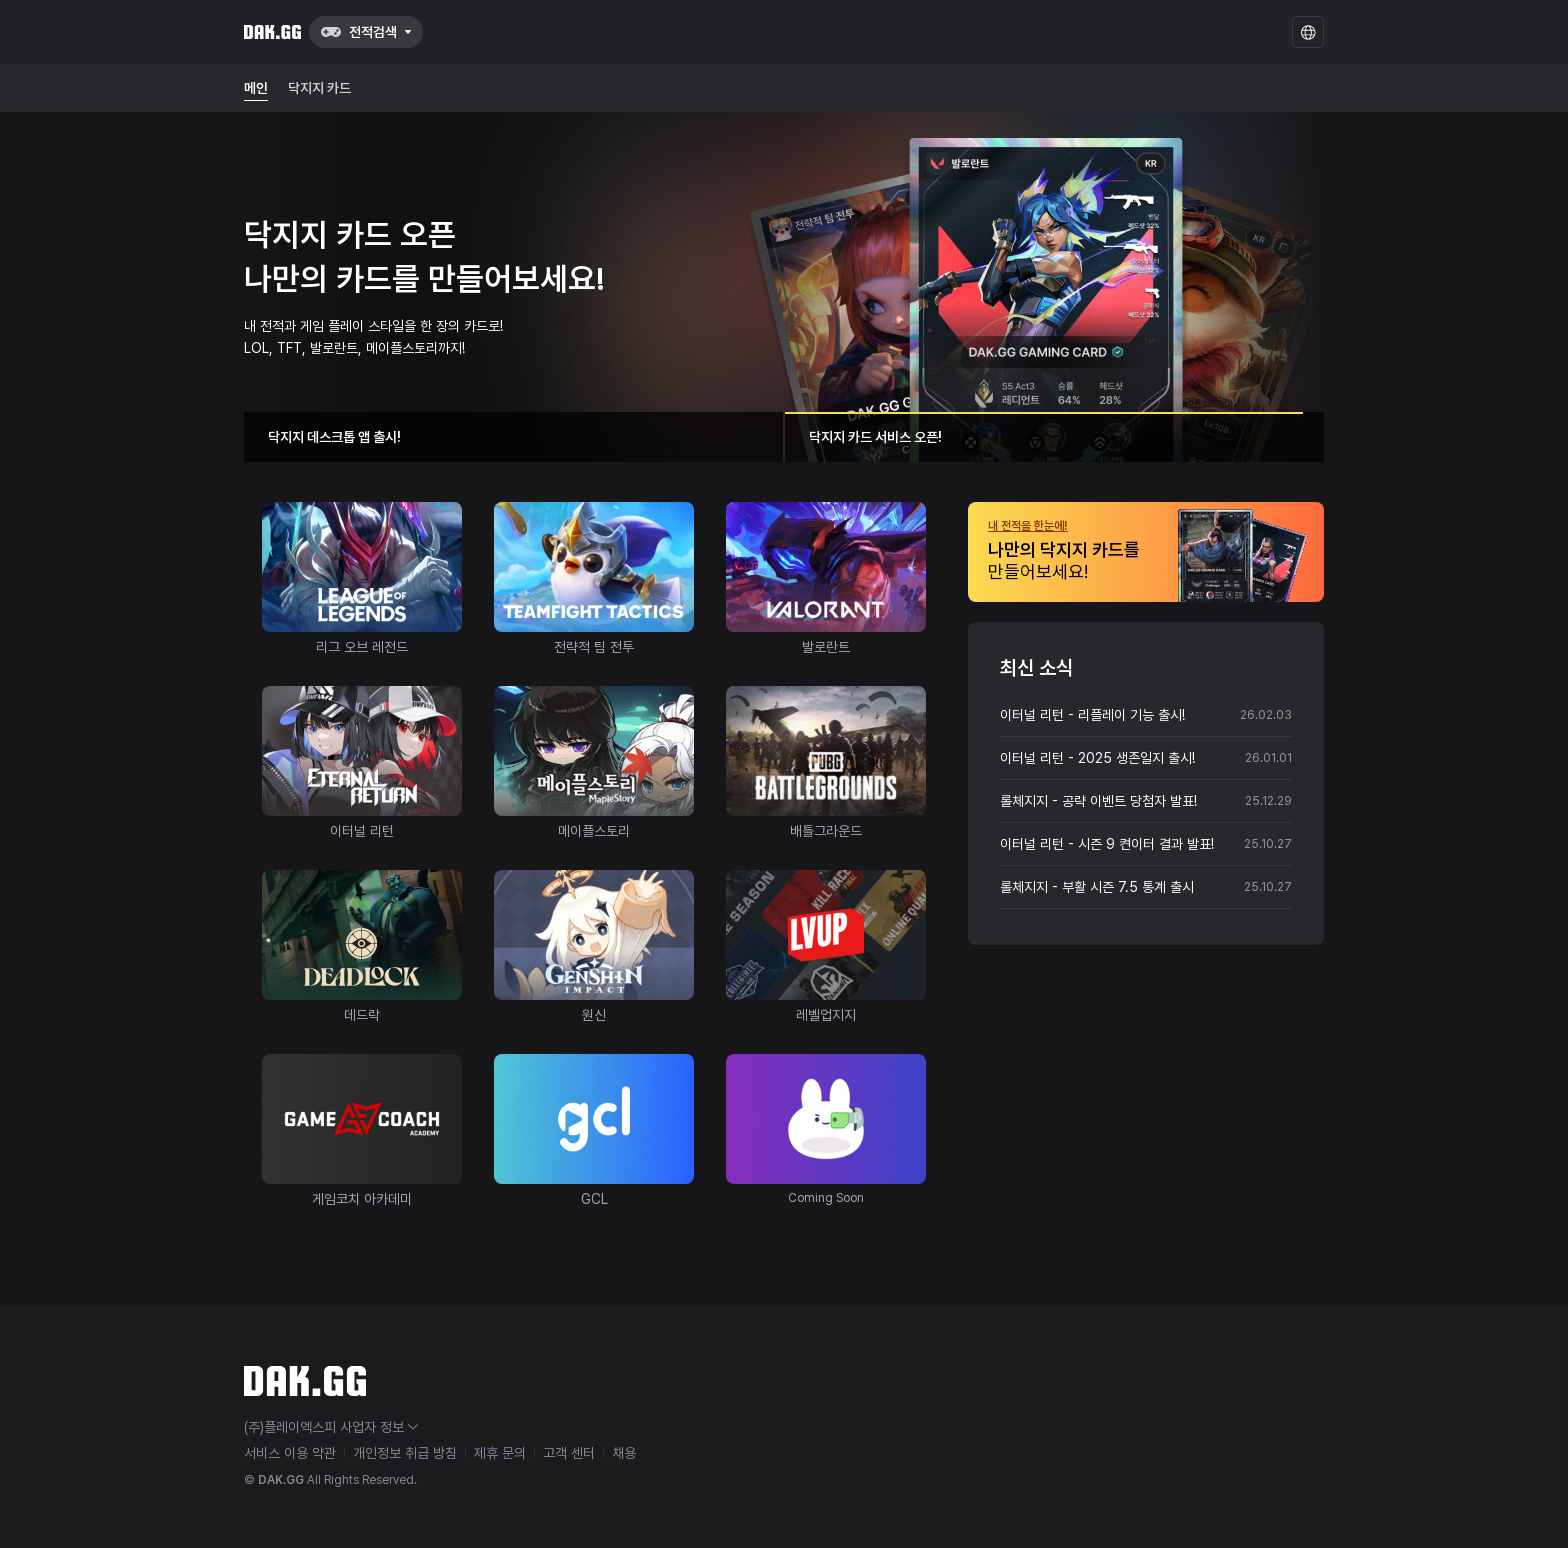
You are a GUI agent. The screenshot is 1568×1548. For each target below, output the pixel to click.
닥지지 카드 (319, 88)
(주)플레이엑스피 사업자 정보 (331, 1427)
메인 (256, 88)
